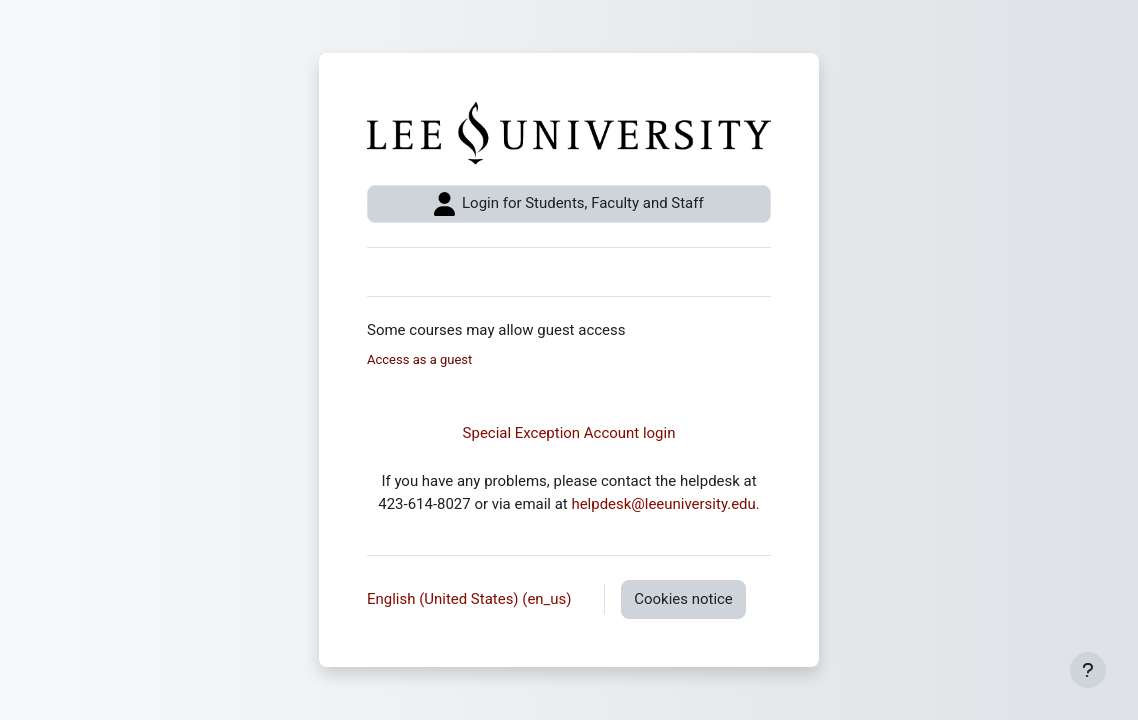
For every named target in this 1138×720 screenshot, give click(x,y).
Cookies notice (683, 599)
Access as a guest (419, 359)
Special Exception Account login (569, 433)
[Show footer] (1088, 670)
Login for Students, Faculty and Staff (568, 204)
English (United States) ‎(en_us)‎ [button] (471, 599)
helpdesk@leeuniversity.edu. (665, 504)
